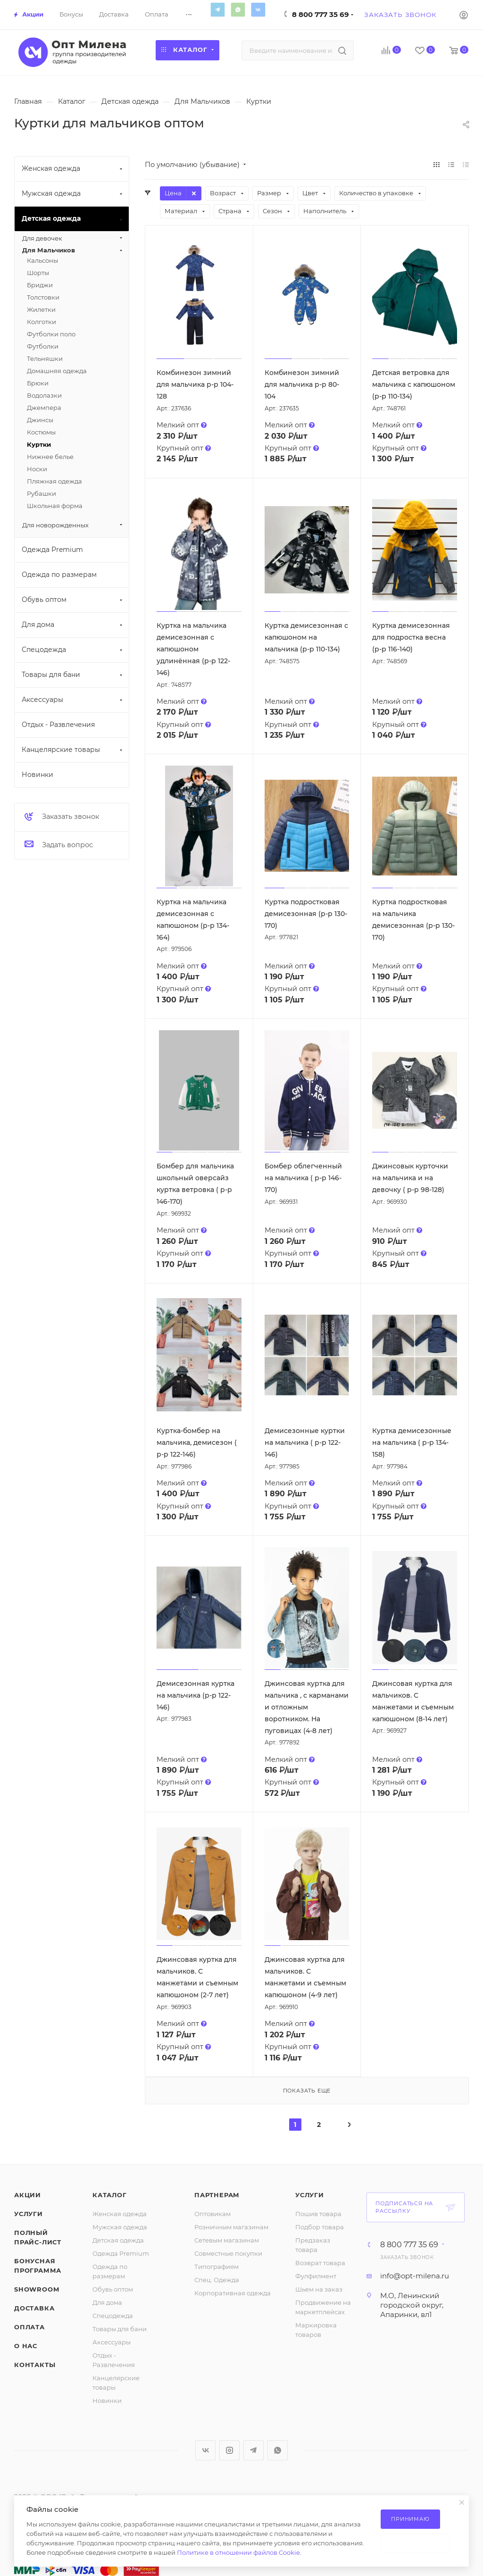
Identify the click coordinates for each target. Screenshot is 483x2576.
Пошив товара (318, 2214)
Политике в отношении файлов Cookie (238, 2552)
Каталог (109, 2195)
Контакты (34, 2364)
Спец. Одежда (216, 2280)
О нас (25, 2346)
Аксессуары (111, 2342)
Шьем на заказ (318, 2289)
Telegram (217, 9)
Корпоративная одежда (232, 2293)
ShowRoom (36, 2289)
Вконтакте (258, 9)
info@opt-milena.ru (414, 2275)
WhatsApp (238, 9)
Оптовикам (212, 2214)
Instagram (229, 2450)
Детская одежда (118, 2240)
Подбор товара (319, 2227)
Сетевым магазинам (226, 2240)
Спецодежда (112, 2315)
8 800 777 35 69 (320, 14)
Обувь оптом (112, 2289)
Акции (27, 2195)
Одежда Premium (120, 2253)
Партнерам (217, 2195)
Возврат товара (320, 2263)
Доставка (34, 2308)
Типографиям (216, 2266)
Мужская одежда (119, 2227)
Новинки (107, 2400)
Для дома (107, 2302)
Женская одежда (119, 2214)
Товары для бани (119, 2329)
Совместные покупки (228, 2253)
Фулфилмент (315, 2276)
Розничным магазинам (231, 2227)
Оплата (29, 2327)
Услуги (28, 2214)
